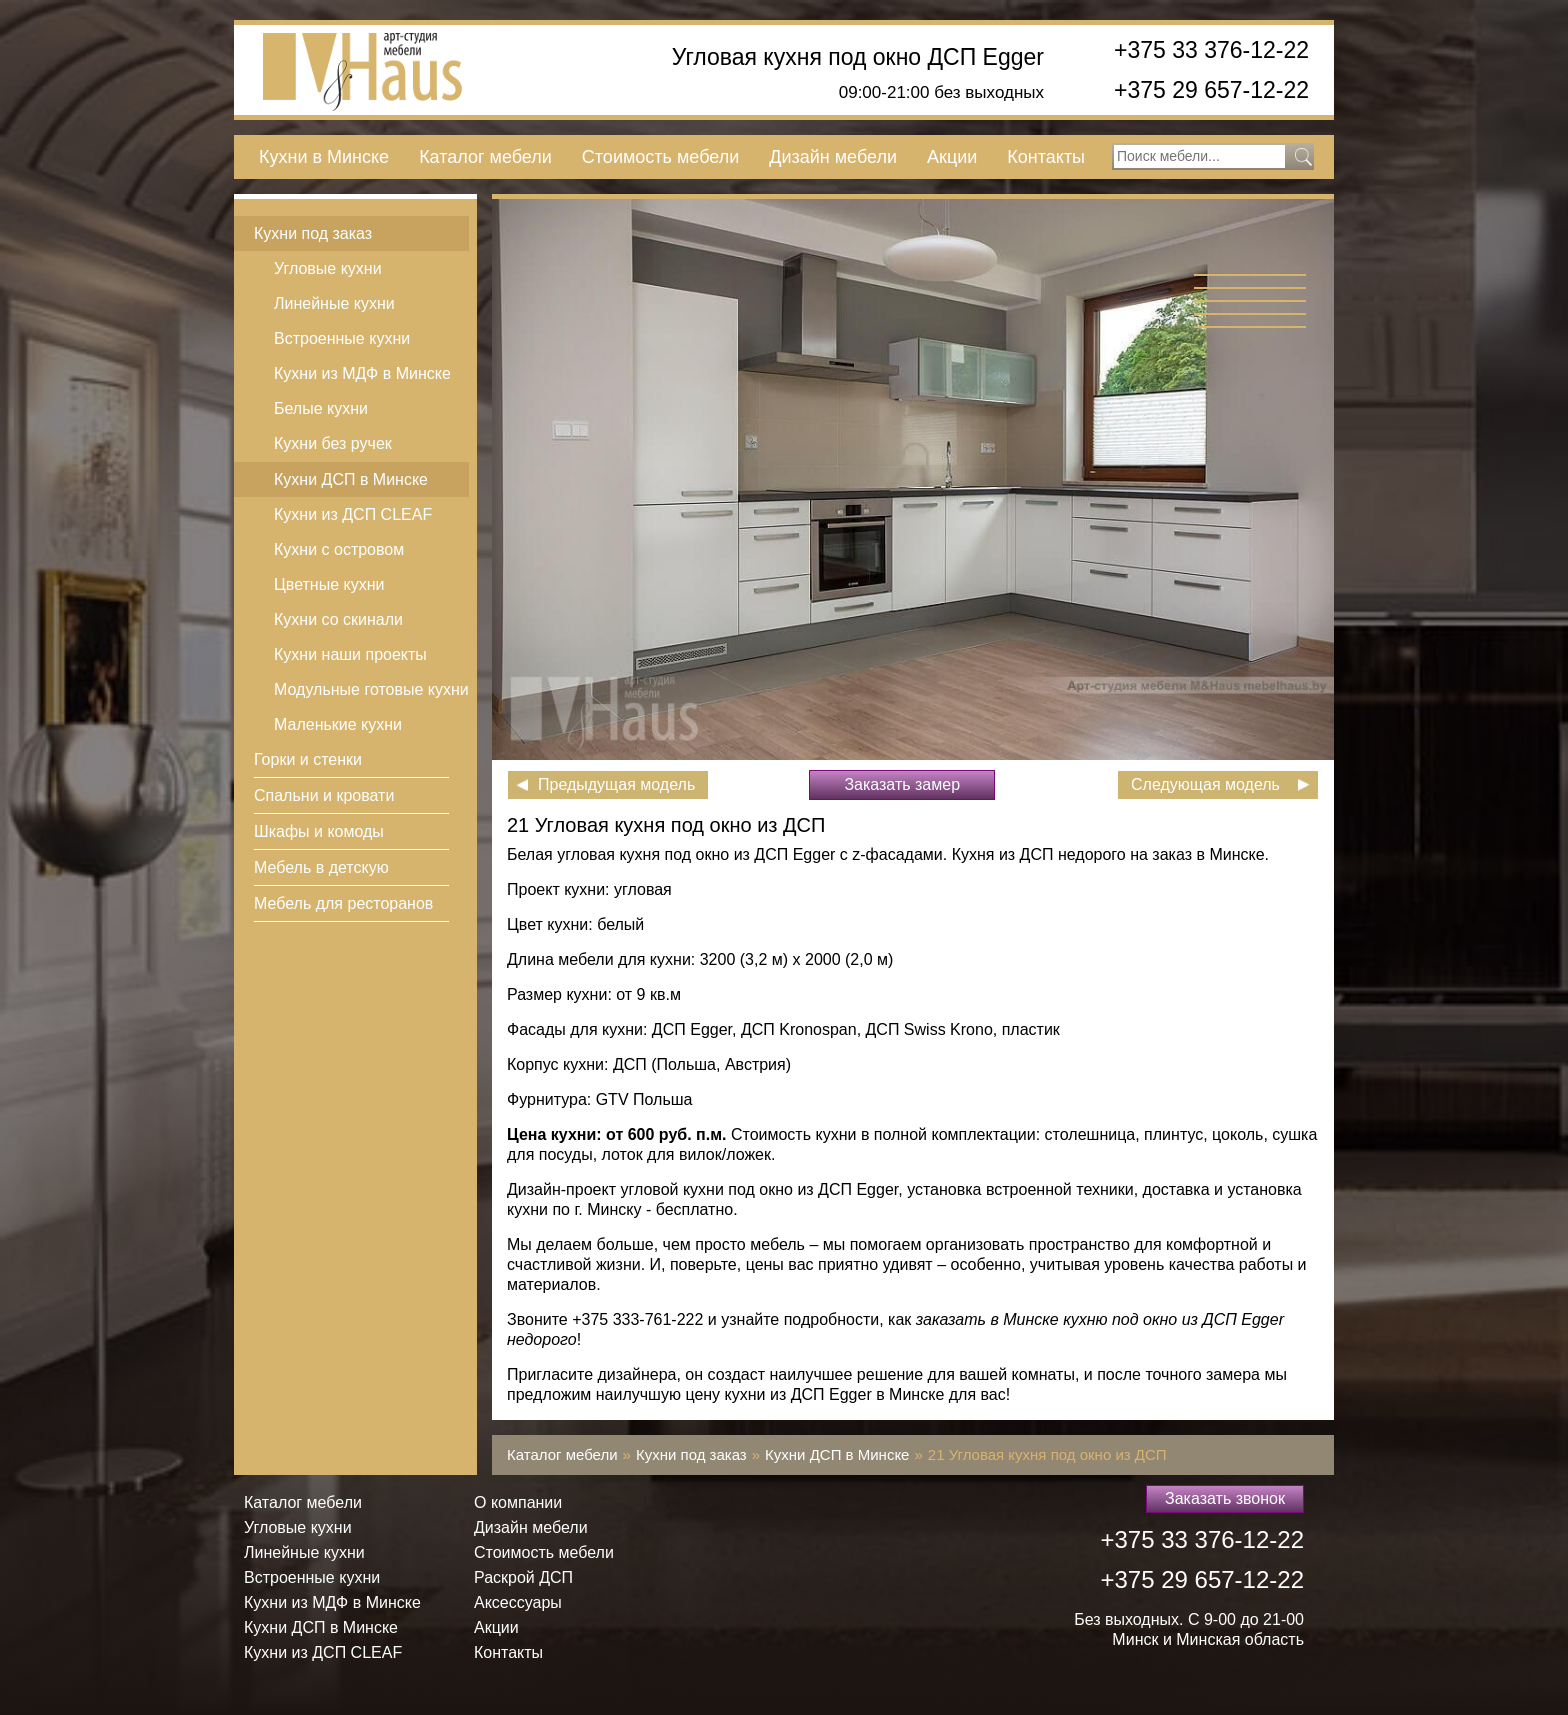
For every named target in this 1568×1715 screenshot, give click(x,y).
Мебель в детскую (321, 867)
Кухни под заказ (313, 233)
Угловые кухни (328, 268)
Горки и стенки (308, 759)
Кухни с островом (339, 549)
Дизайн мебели (833, 157)
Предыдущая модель (616, 784)
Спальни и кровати (324, 795)
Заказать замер (902, 784)
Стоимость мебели (660, 157)
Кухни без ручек (333, 443)
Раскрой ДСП (523, 1577)
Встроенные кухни (342, 338)
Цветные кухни (329, 584)
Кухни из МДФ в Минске (362, 373)
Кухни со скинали (338, 619)
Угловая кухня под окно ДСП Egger (858, 57)
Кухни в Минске (324, 157)
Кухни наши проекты (350, 654)
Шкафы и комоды (319, 831)
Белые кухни (321, 408)
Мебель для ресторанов (343, 903)
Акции (952, 157)
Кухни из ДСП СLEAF (353, 514)
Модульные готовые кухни (371, 689)
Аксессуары (518, 1602)
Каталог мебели (485, 157)
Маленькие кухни (338, 724)
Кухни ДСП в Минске (351, 479)
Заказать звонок (1225, 1498)
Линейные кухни (334, 303)
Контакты (1046, 157)
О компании (518, 1502)
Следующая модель (1205, 784)
